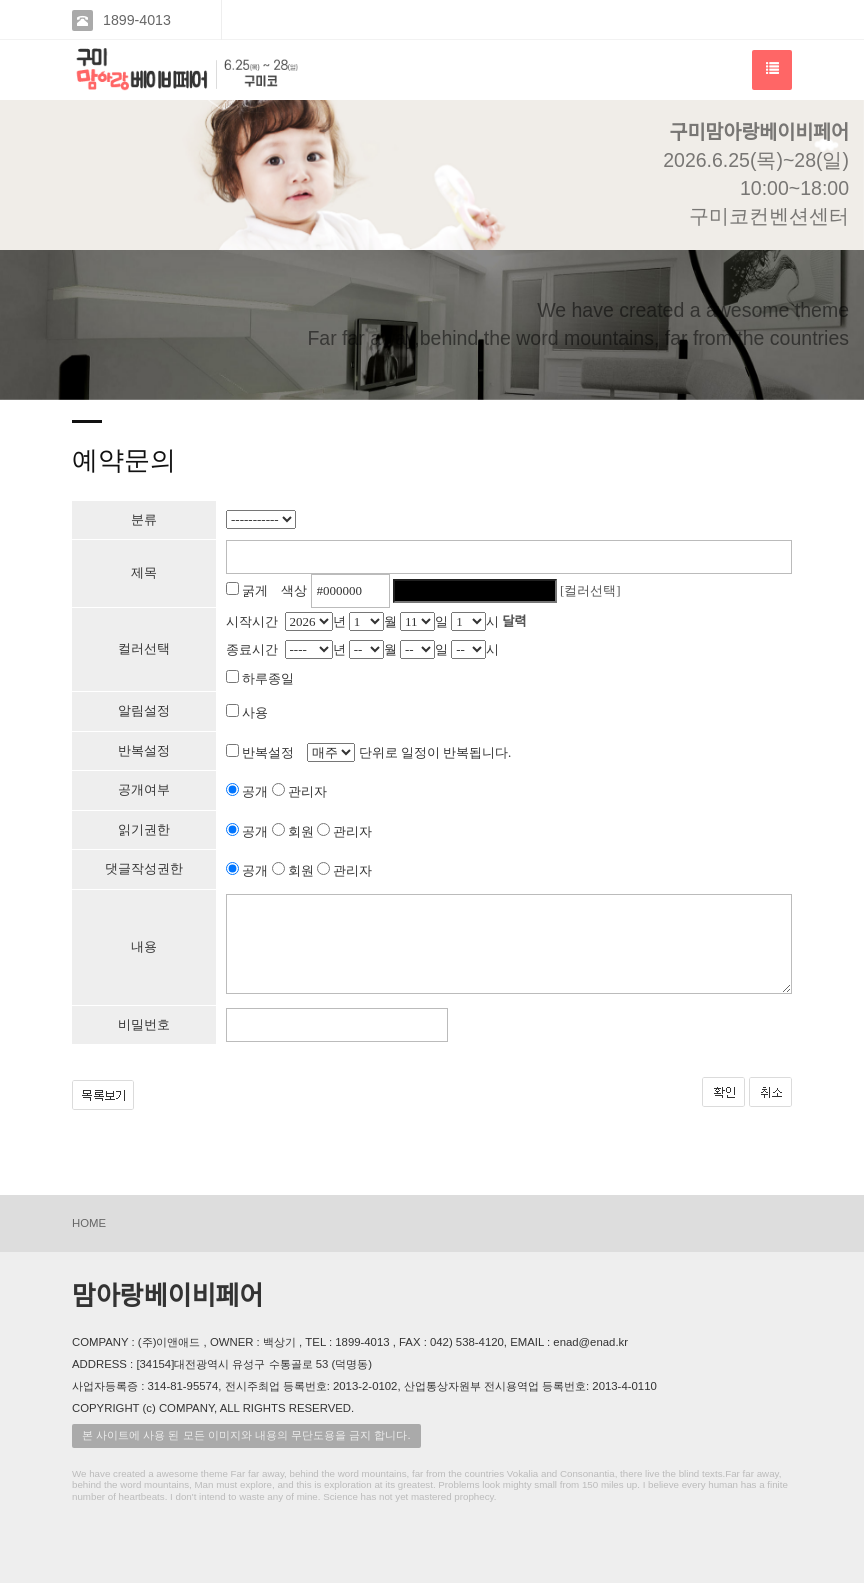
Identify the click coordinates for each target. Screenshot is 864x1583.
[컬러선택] (590, 590)
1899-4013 (137, 20)
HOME (89, 1223)
